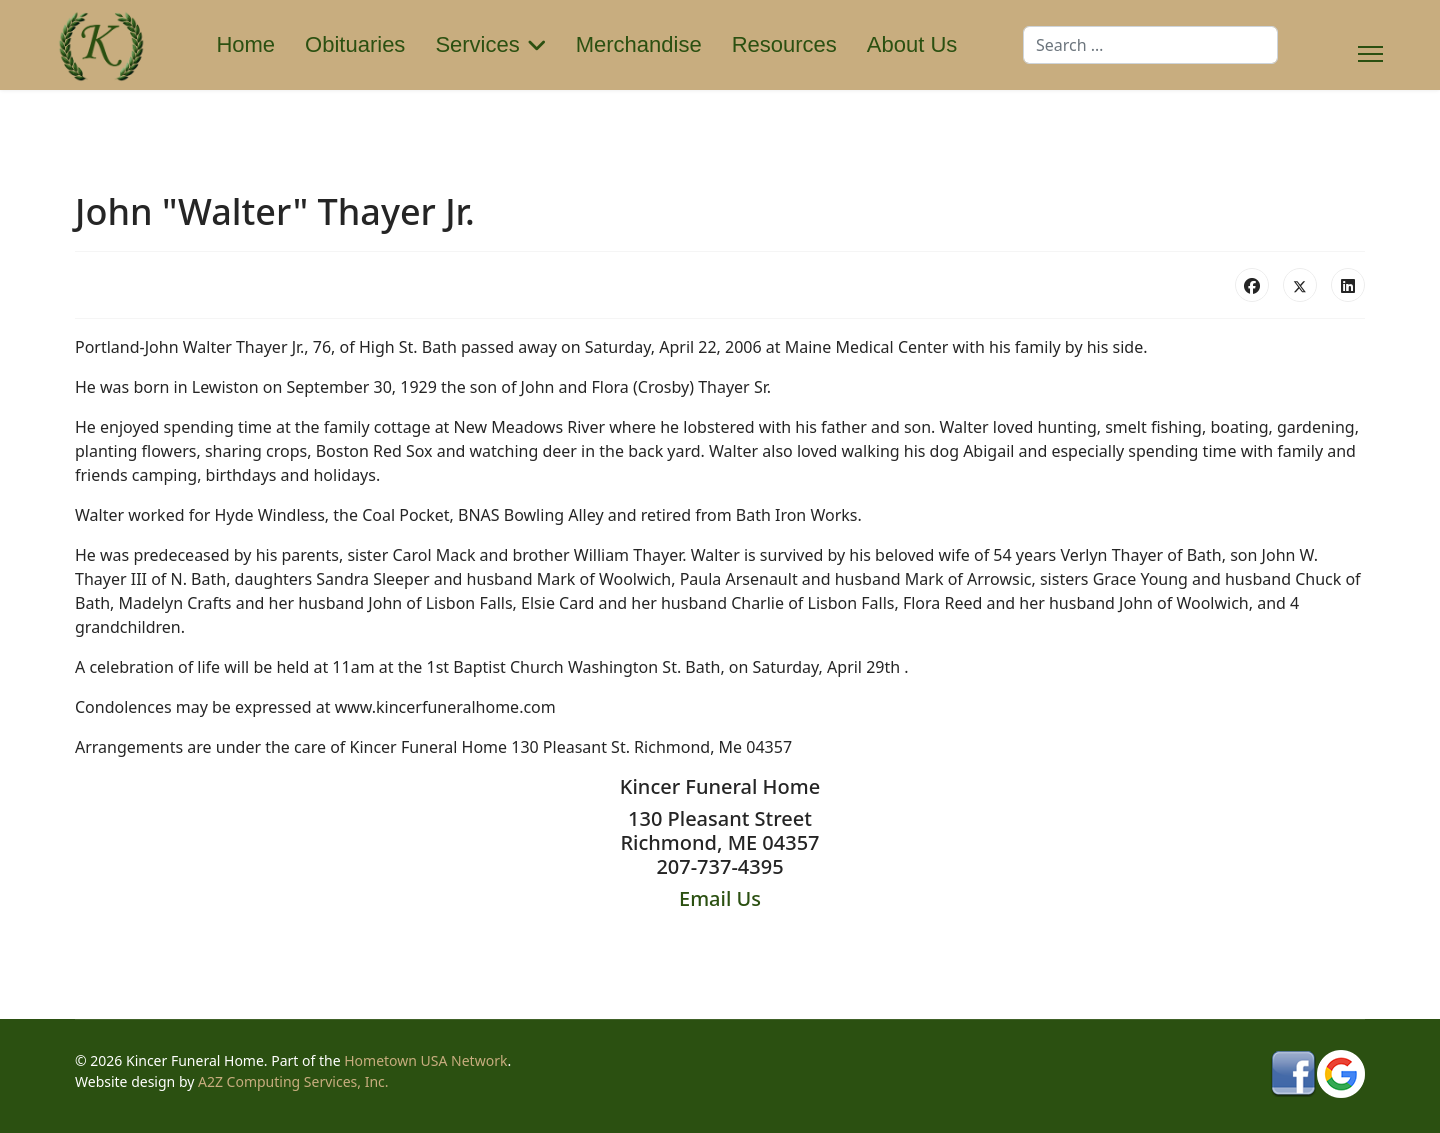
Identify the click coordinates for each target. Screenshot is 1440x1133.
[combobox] (1150, 45)
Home (245, 44)
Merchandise (639, 44)
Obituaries (355, 44)
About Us (912, 44)
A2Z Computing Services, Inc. (293, 1081)
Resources (784, 44)
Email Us (720, 898)
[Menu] (1370, 45)
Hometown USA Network (425, 1060)
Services (477, 44)
